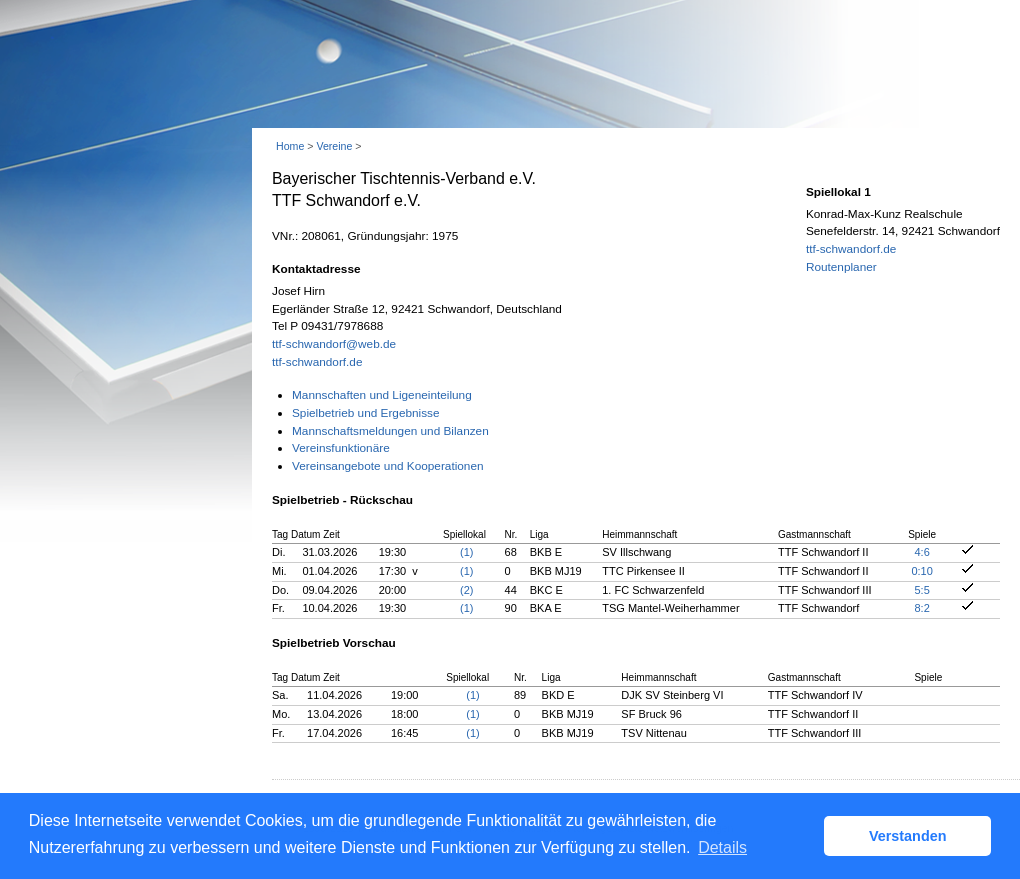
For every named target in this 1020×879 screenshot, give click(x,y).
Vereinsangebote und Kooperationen (388, 466)
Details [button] (722, 847)
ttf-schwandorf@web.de (334, 344)
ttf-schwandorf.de (317, 362)
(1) (466, 552)
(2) (466, 590)
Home (290, 146)
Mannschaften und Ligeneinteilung (382, 395)
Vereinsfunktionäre (341, 448)
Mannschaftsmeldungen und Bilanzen (390, 431)
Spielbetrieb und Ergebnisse (366, 413)
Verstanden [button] (908, 836)
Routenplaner (841, 267)
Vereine (334, 146)
